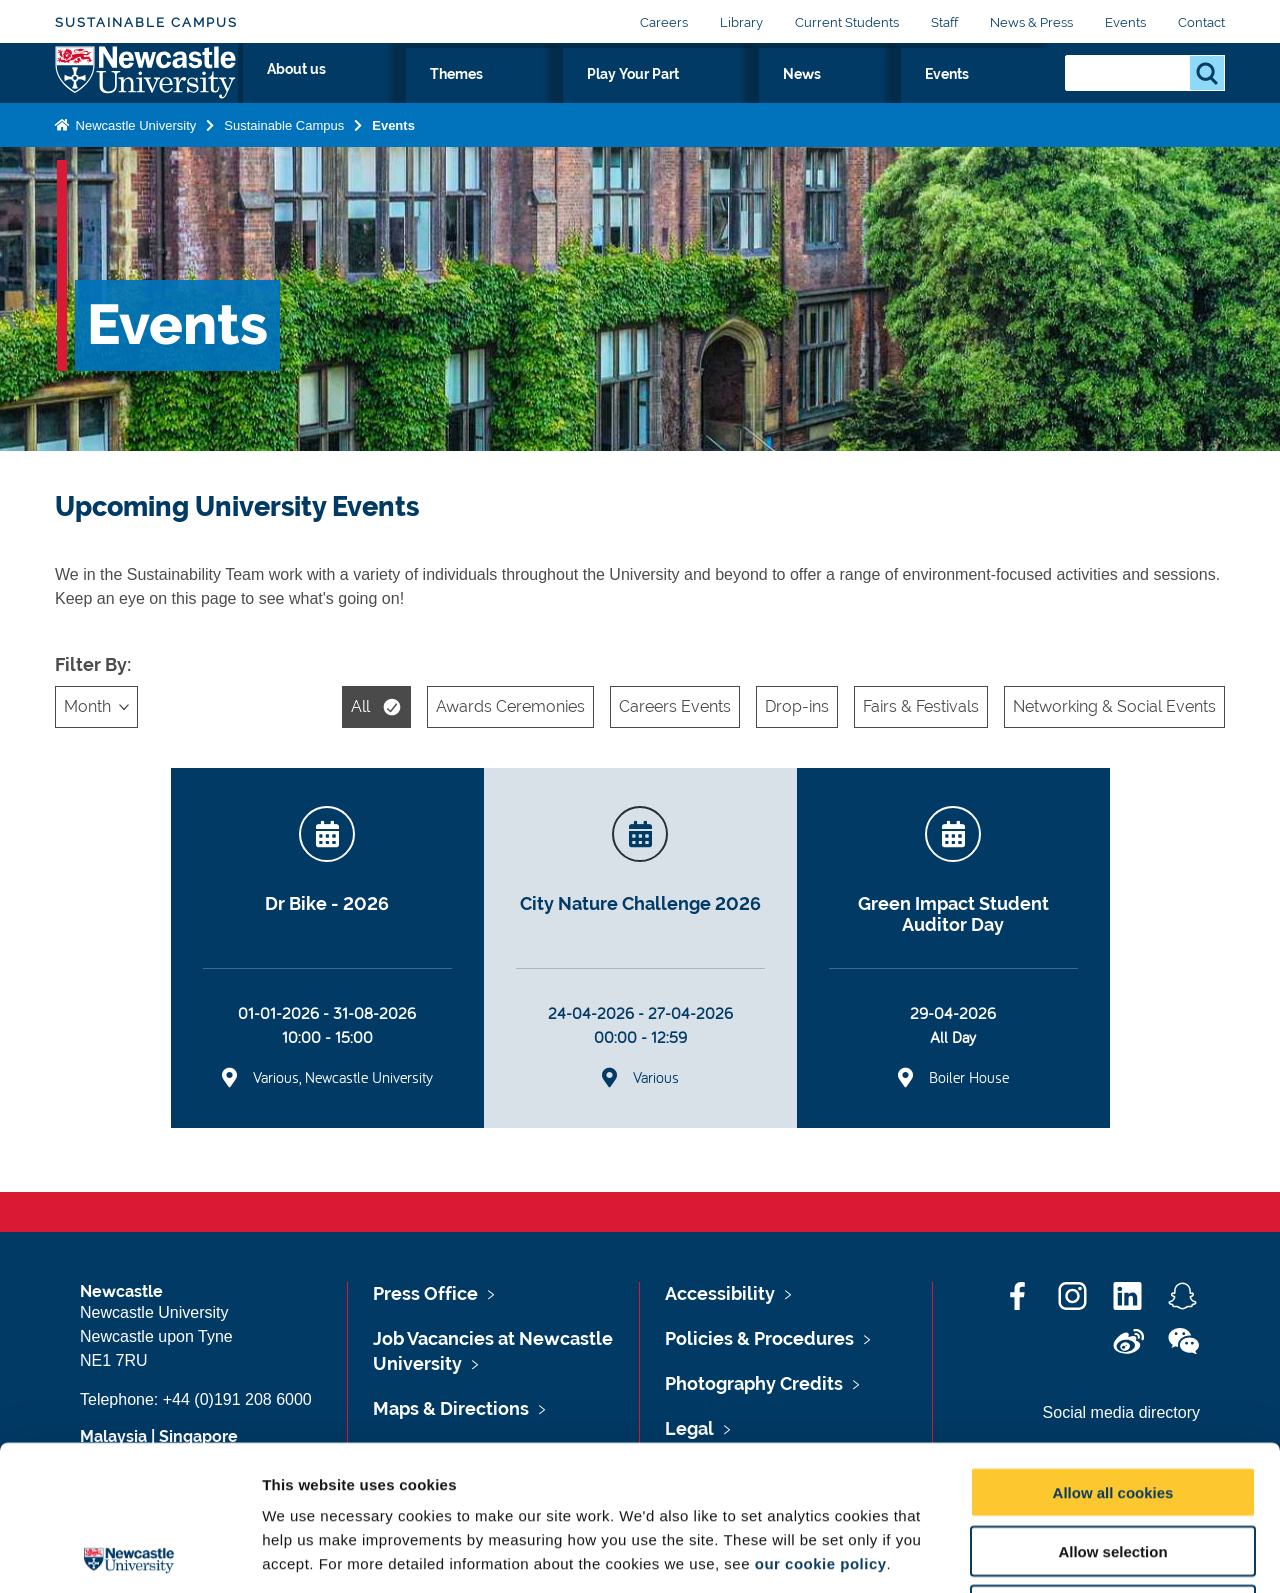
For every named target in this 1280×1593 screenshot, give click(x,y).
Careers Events (675, 706)
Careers (664, 22)
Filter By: (93, 664)
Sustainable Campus (146, 22)
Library (741, 22)
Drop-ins (797, 706)
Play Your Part (818, 97)
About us (603, 97)
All (360, 706)
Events (1125, 22)
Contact (1201, 22)
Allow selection (1112, 1406)
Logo (146, 92)
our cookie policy (821, 1418)
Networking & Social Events (1114, 706)
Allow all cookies (1113, 1347)
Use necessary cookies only (1113, 1465)
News (926, 97)
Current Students (847, 22)
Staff (944, 22)
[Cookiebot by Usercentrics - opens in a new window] (129, 1554)
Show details (1049, 1553)
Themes (701, 97)
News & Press (1031, 22)
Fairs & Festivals (921, 706)
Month (87, 706)
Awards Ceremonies (510, 706)
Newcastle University (134, 163)
